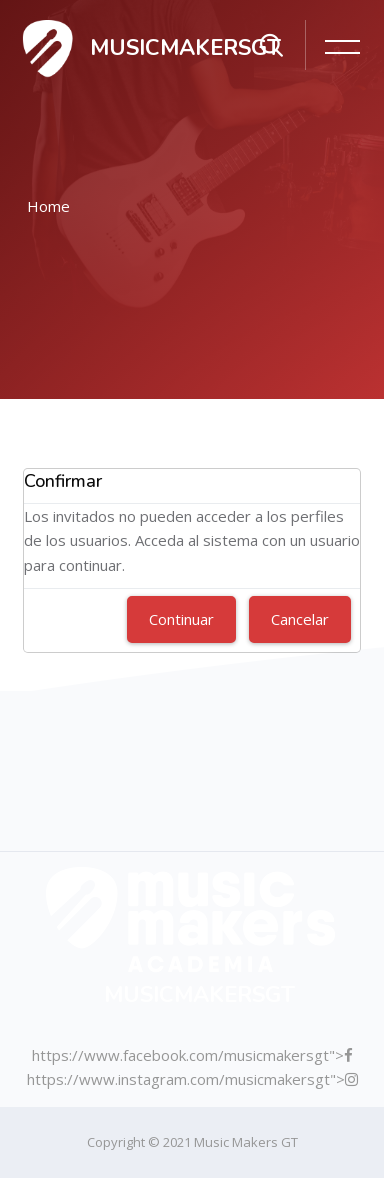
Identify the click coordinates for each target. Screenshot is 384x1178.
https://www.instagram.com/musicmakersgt (178, 1079)
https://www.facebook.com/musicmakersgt (180, 1055)
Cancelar (300, 619)
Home (48, 206)
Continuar (181, 619)
